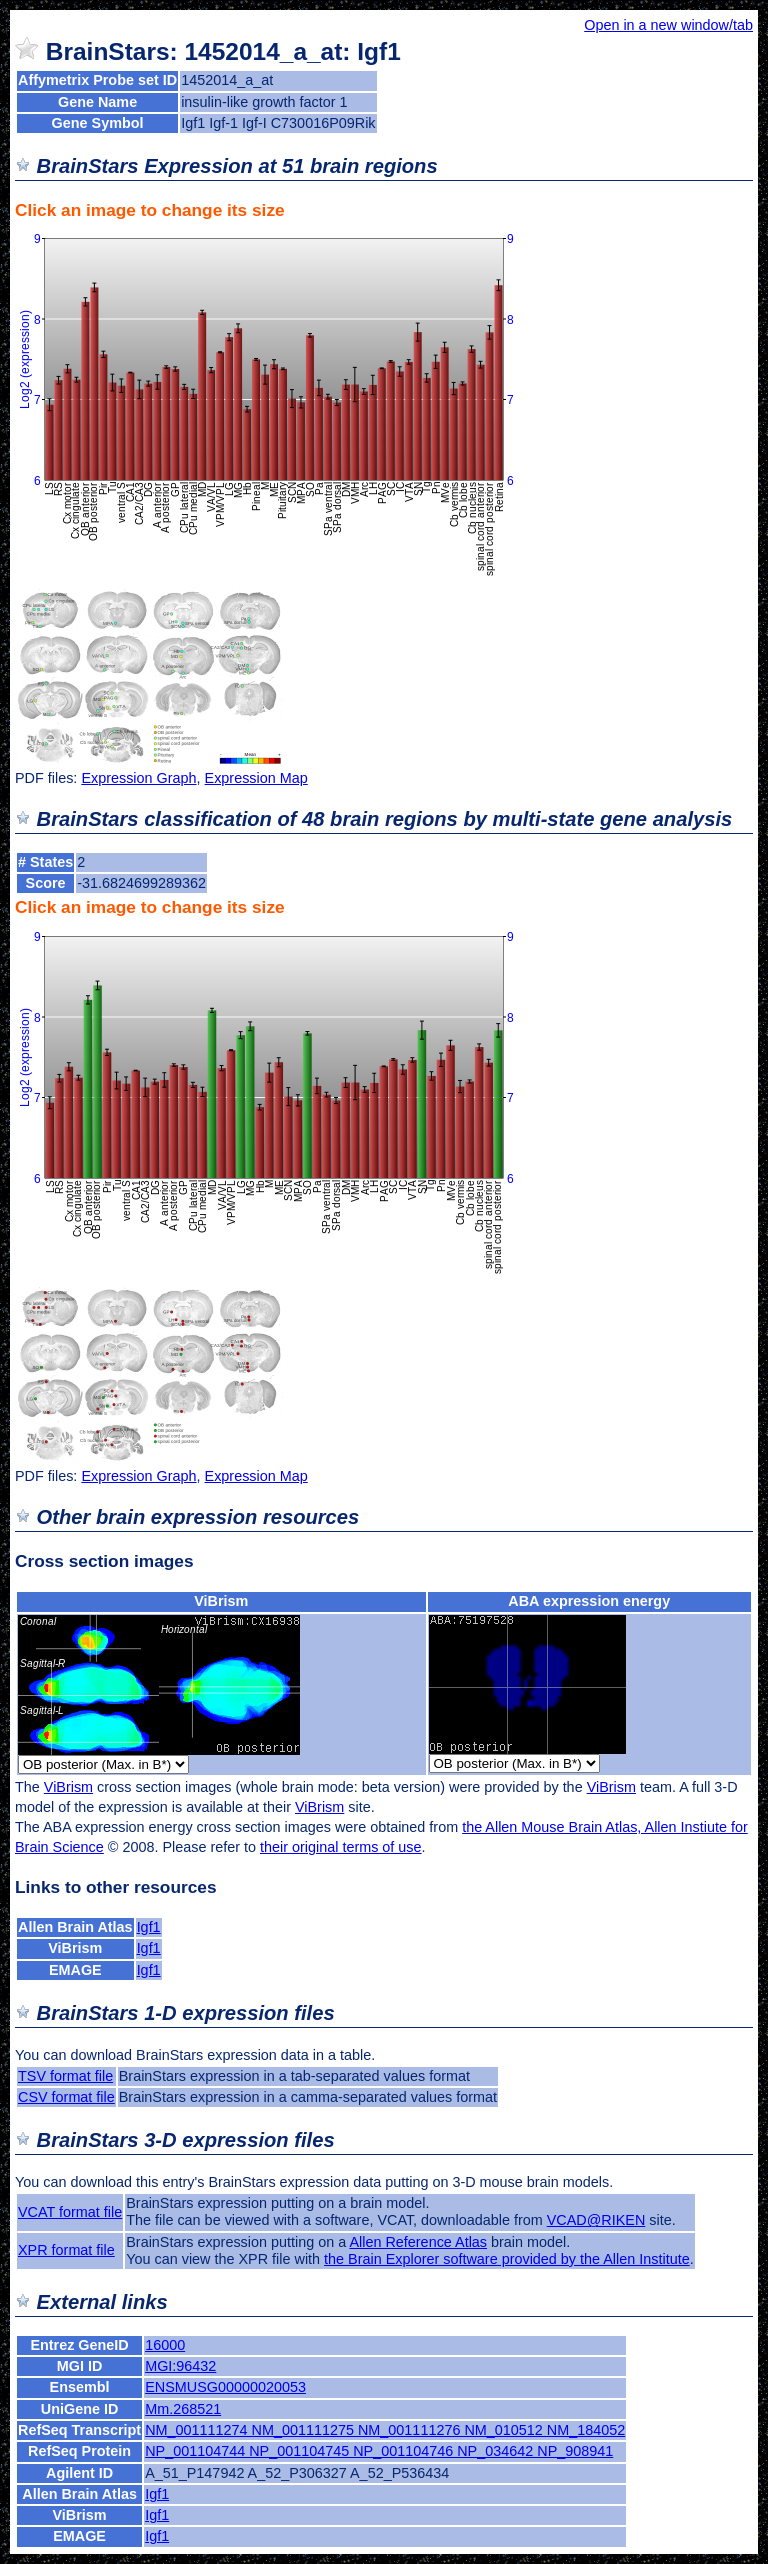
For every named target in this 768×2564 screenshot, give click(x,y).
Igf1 (149, 1927)
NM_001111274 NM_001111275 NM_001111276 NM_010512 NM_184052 (385, 2430)
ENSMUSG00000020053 (225, 2387)
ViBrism (221, 1601)
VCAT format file (70, 2212)
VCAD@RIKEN (596, 2220)
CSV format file (66, 2097)
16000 (165, 2345)
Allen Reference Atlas (418, 2242)
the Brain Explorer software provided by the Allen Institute (507, 2259)
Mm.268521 (183, 2409)
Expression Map (256, 778)
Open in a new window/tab (668, 25)
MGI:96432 (180, 2366)
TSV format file (65, 2076)
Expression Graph (138, 778)
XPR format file (66, 2250)
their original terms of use (341, 1847)
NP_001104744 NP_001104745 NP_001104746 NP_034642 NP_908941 (379, 2451)
